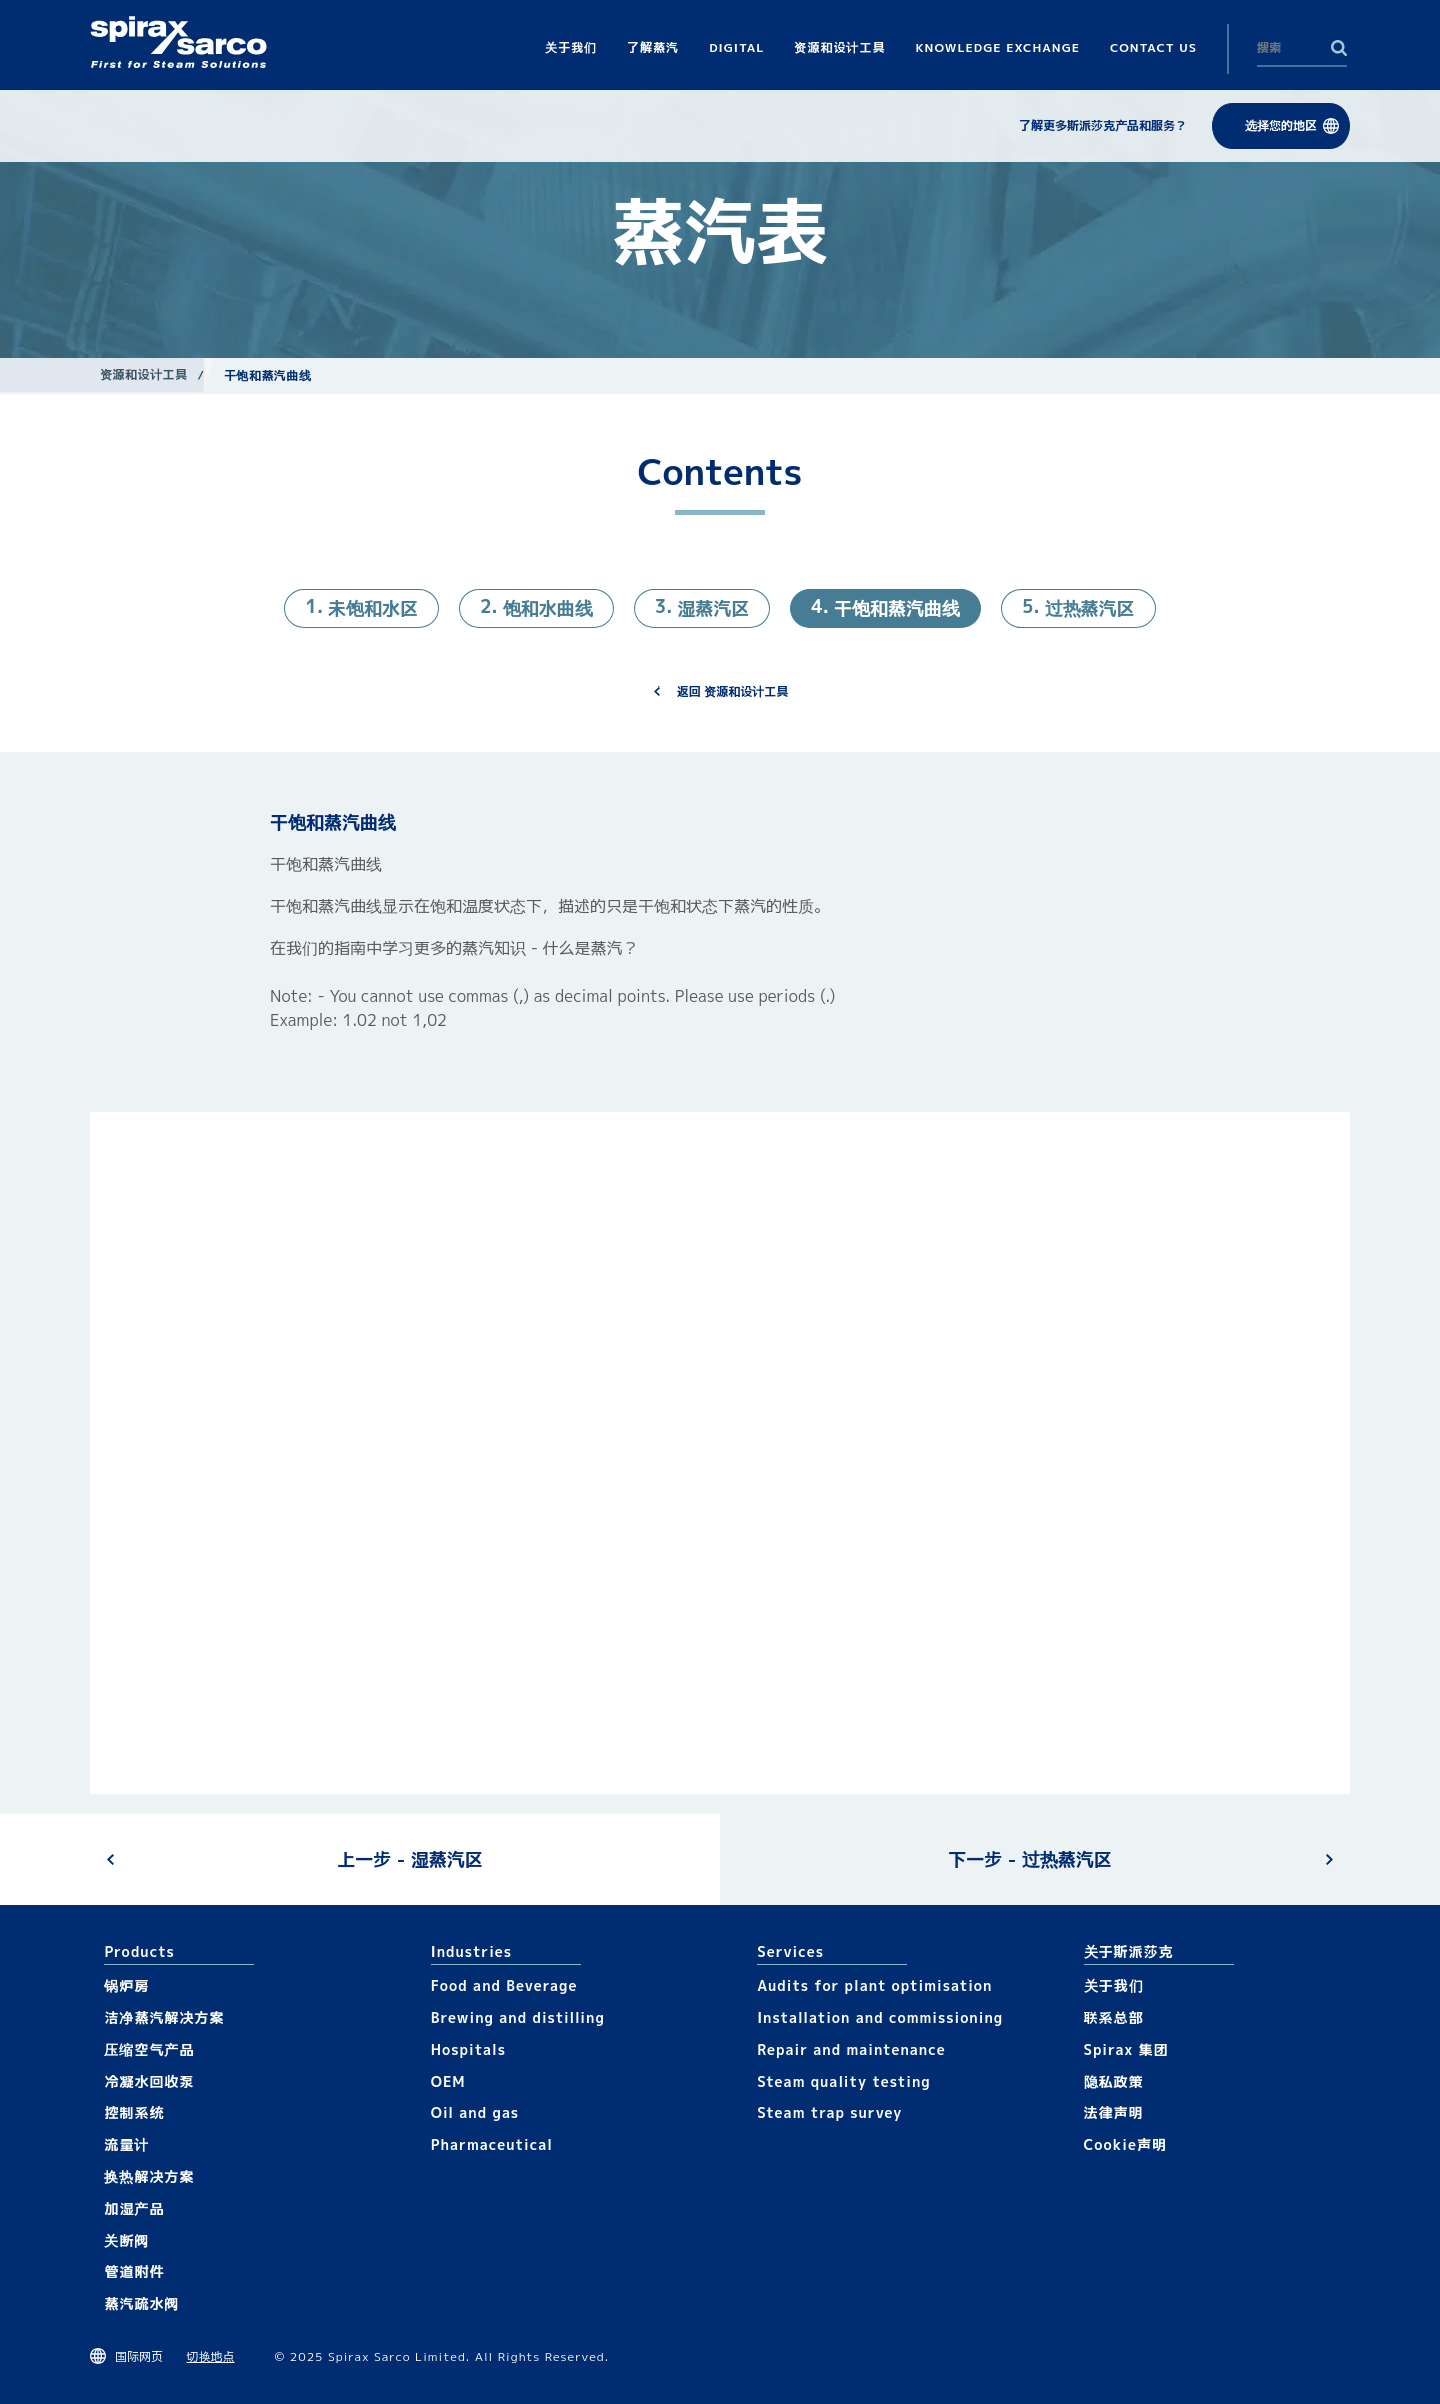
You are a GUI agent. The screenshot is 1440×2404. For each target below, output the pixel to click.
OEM (448, 2081)
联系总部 (1114, 2017)
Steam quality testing (844, 2081)
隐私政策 (1114, 2081)
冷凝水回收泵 (149, 2081)
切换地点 (211, 2356)
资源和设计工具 (143, 374)
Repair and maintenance (851, 2049)
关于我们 (1114, 1985)
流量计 (126, 2144)
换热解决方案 (149, 2176)
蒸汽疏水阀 (141, 2303)
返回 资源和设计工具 (733, 691)
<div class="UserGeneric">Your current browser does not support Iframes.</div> (720, 1452)
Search (1339, 48)
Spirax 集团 (1126, 2049)
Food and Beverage (504, 1985)
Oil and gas (475, 2112)
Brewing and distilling (518, 2017)
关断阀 (126, 2240)
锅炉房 (126, 1985)
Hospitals (468, 2049)
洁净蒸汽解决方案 (164, 2017)
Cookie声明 (1125, 2144)
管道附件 (134, 2271)
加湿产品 (134, 2208)
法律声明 (1114, 2112)
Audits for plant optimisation (874, 1985)
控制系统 (134, 2112)
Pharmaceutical (492, 2144)
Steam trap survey (829, 2112)
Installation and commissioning (880, 2017)
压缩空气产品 (149, 2049)
